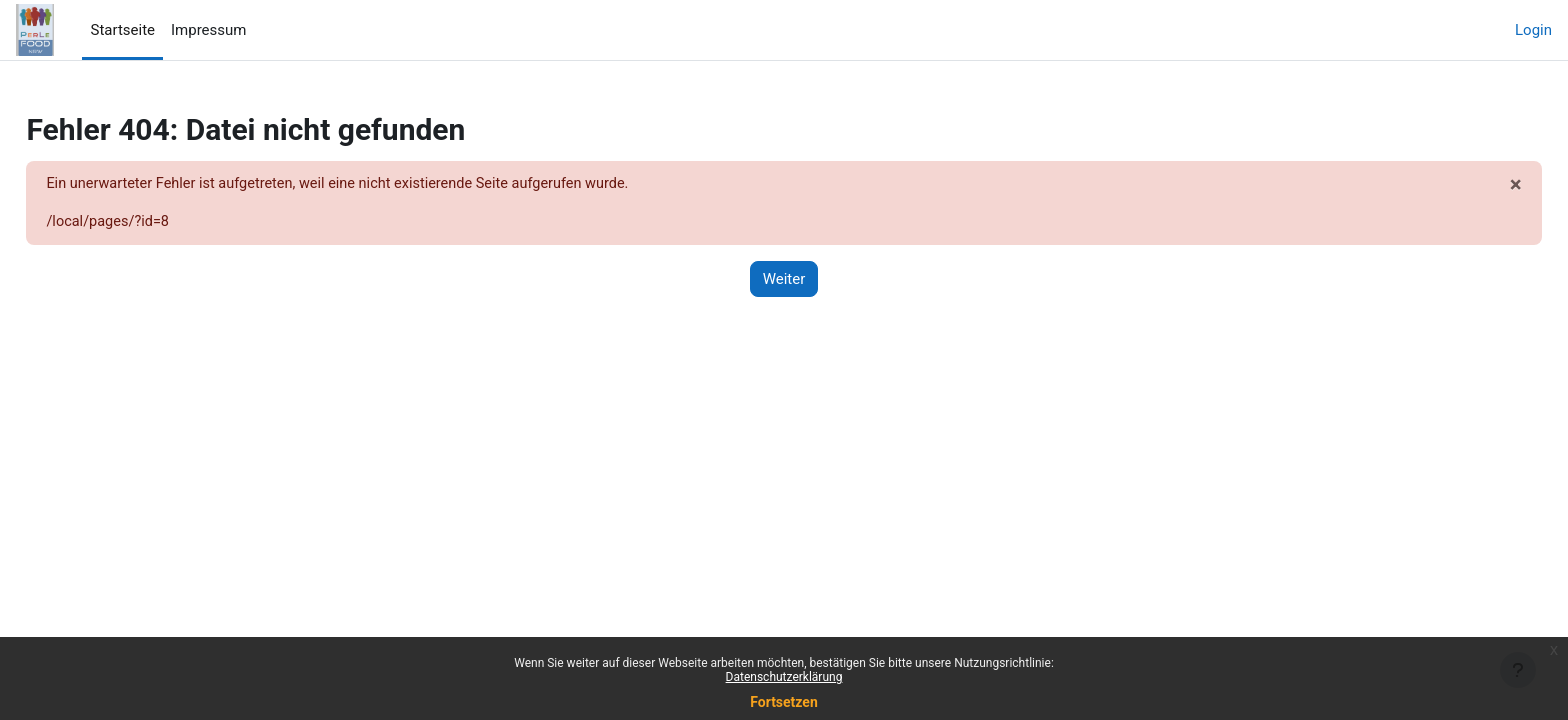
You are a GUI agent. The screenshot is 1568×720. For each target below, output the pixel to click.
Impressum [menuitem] (208, 30)
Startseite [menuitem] (122, 30)
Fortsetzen (784, 702)
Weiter (784, 280)
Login (1533, 30)
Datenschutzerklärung (784, 677)
